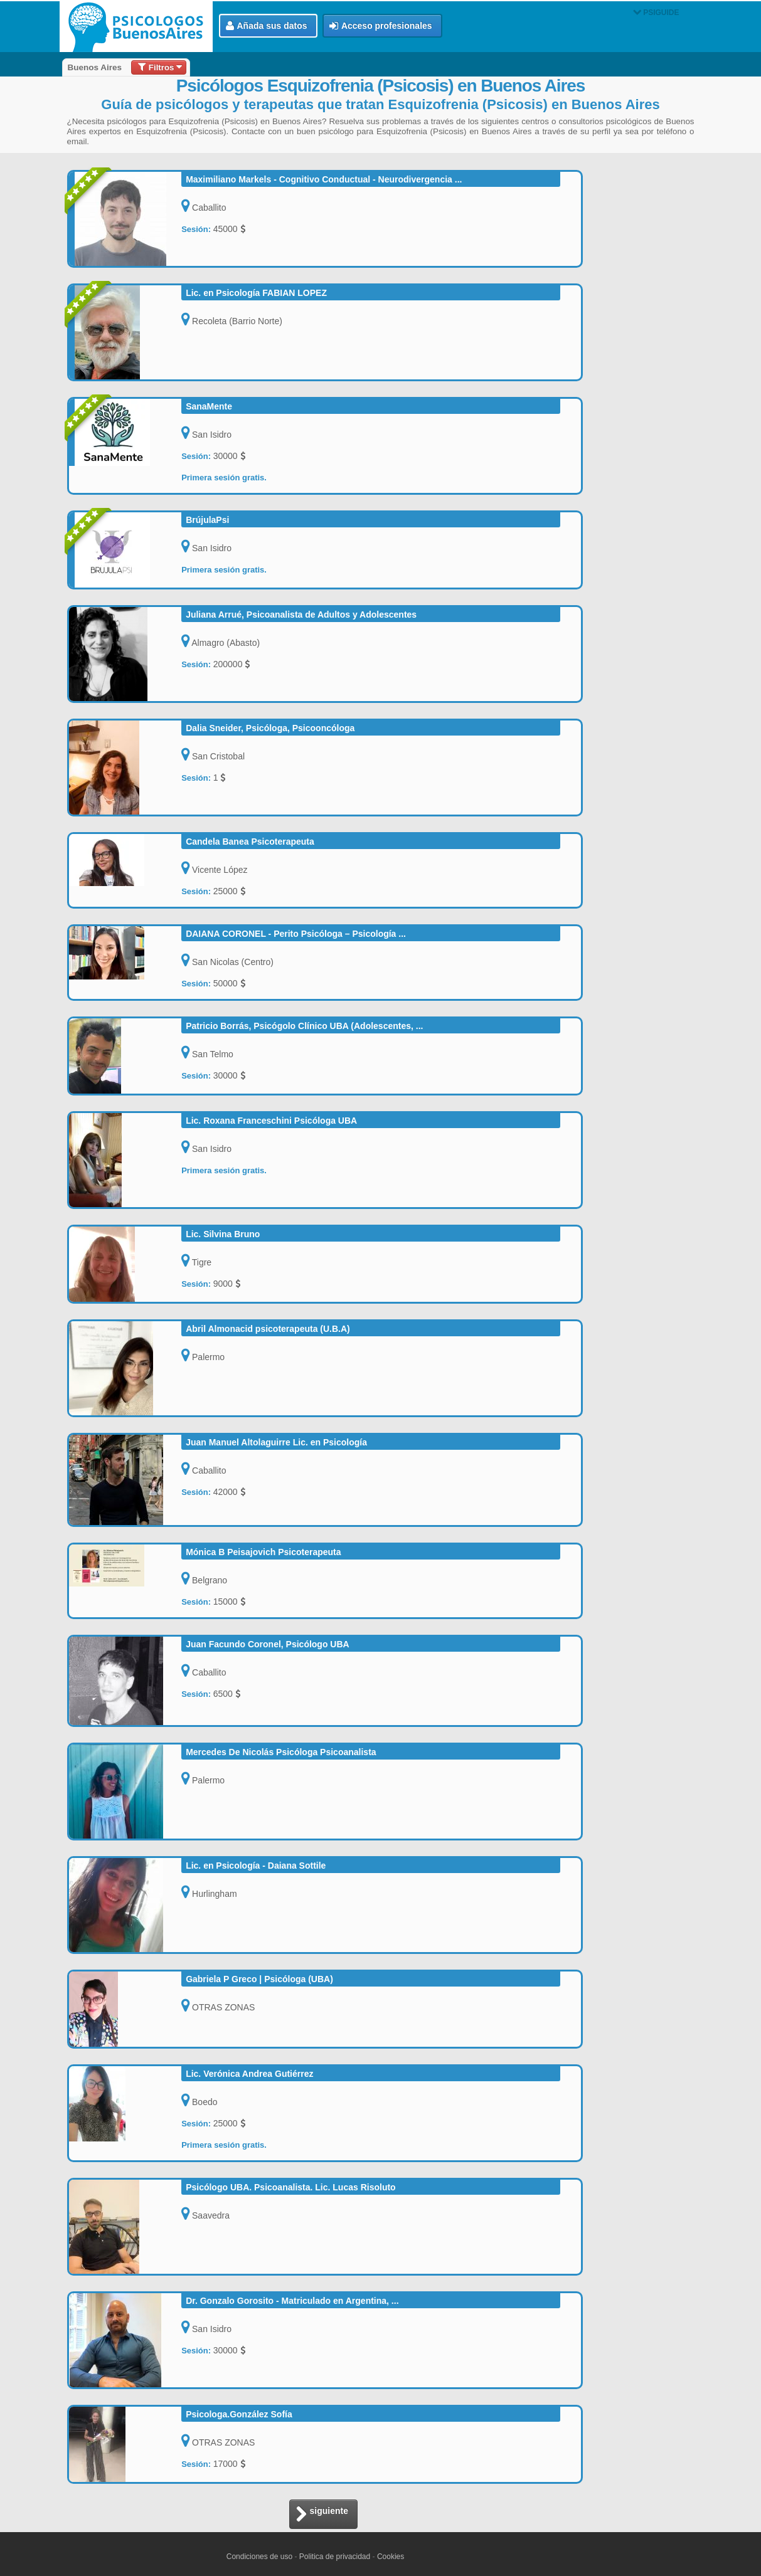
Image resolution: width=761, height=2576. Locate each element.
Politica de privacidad (334, 2556)
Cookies (390, 2556)
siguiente (321, 2515)
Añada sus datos (266, 26)
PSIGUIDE (656, 12)
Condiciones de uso (259, 2556)
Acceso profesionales (380, 26)
